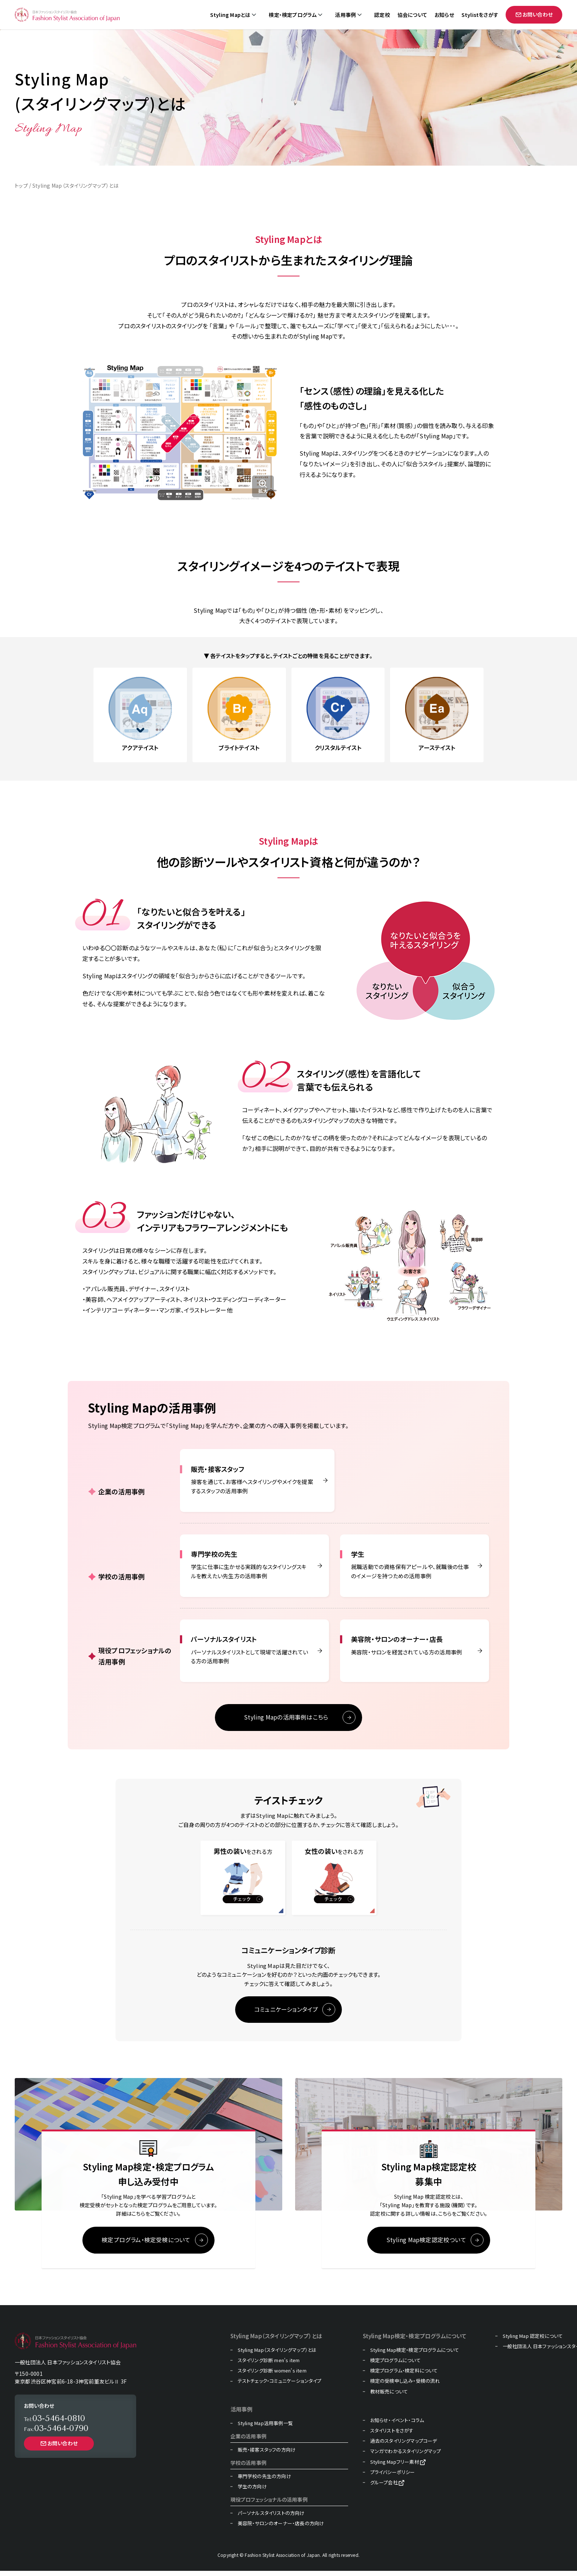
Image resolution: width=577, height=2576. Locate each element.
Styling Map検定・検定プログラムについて (414, 2355)
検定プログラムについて (395, 2365)
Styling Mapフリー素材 (394, 2467)
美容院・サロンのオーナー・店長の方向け (281, 2528)
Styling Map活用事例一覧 (265, 2428)
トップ (21, 185)
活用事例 (345, 15)
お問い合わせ (534, 14)
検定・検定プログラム (292, 15)
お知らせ (444, 15)
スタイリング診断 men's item (269, 2365)
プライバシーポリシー (392, 2477)
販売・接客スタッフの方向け (267, 2455)
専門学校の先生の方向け (264, 2481)
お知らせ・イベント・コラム (397, 2425)
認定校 (382, 15)
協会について (412, 15)
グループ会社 (384, 2487)
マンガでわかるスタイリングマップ (405, 2456)
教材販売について (389, 2396)
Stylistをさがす (479, 15)
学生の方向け (252, 2491)
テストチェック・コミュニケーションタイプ (280, 2386)
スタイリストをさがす (392, 2435)
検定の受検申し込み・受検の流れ (405, 2386)
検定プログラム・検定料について (404, 2375)
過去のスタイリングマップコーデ (403, 2446)
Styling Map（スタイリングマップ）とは (277, 2355)
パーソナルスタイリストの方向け (271, 2518)
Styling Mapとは (230, 15)
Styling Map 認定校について (533, 2341)
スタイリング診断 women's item (272, 2375)
